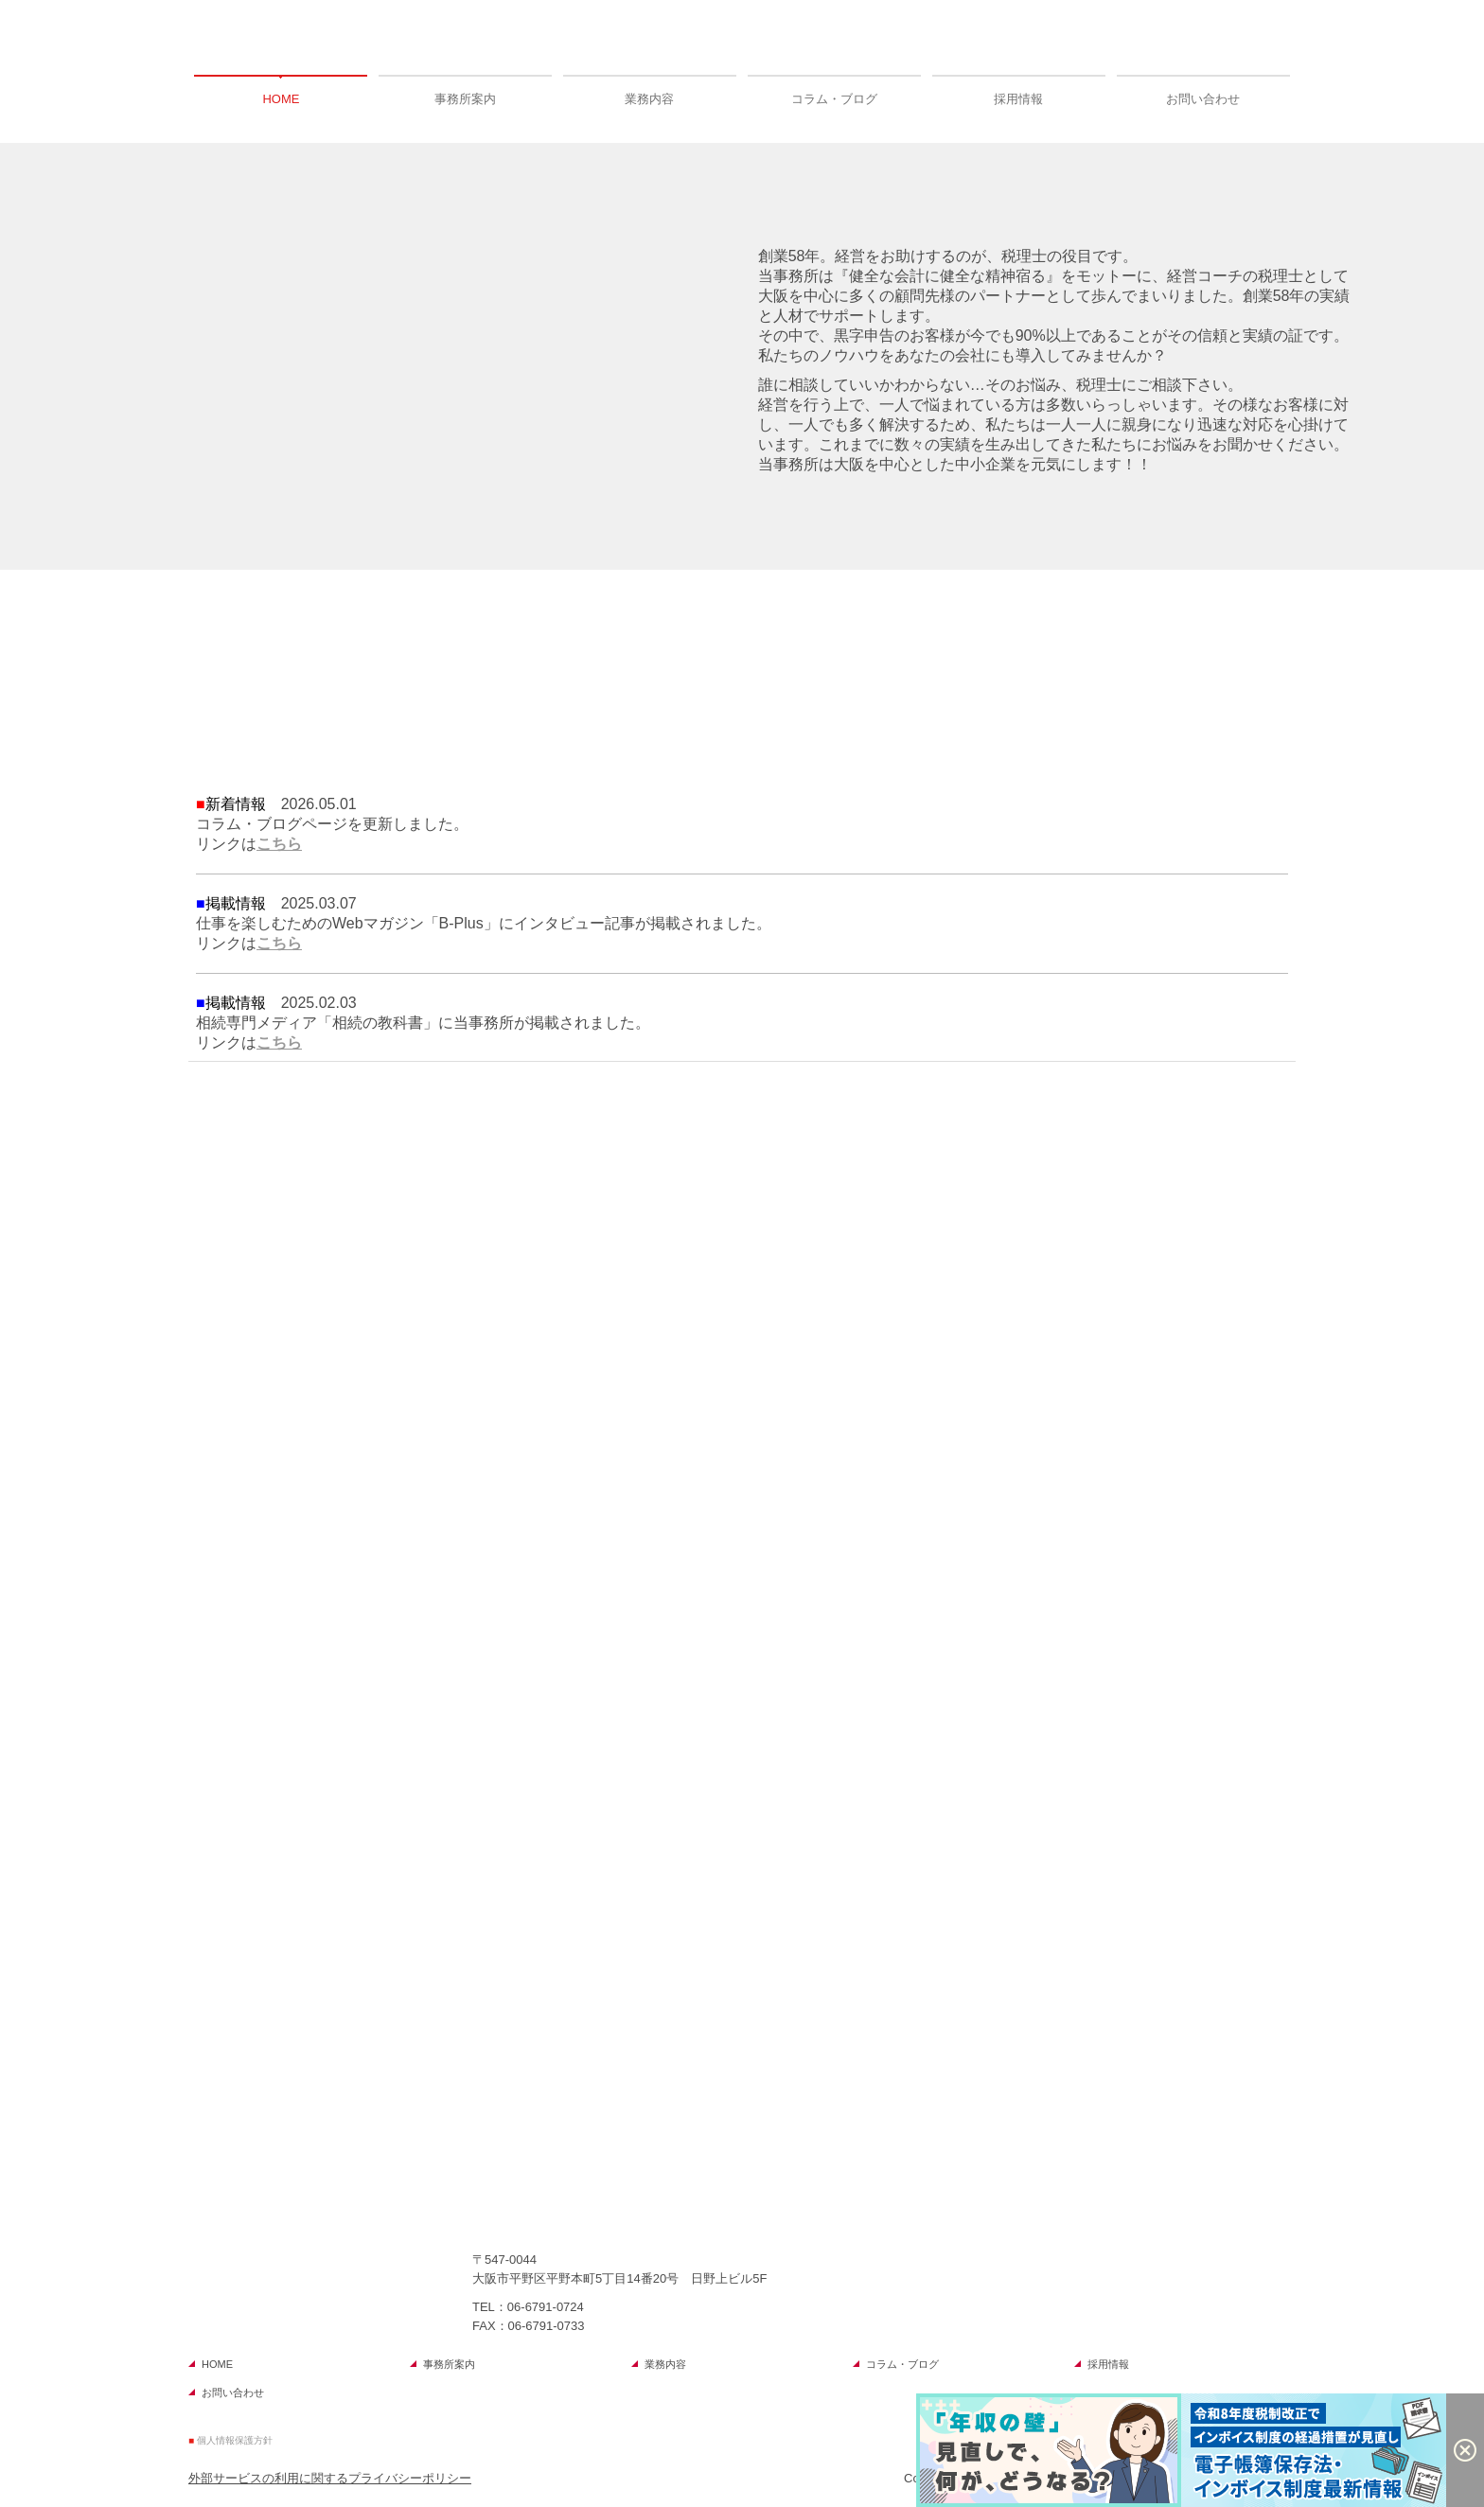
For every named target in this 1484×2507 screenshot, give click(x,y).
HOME (280, 99)
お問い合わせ (1203, 99)
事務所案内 (465, 99)
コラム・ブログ (834, 99)
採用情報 (1018, 99)
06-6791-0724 (545, 2307)
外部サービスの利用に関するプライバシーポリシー (329, 2478)
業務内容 (649, 99)
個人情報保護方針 (235, 2440)
